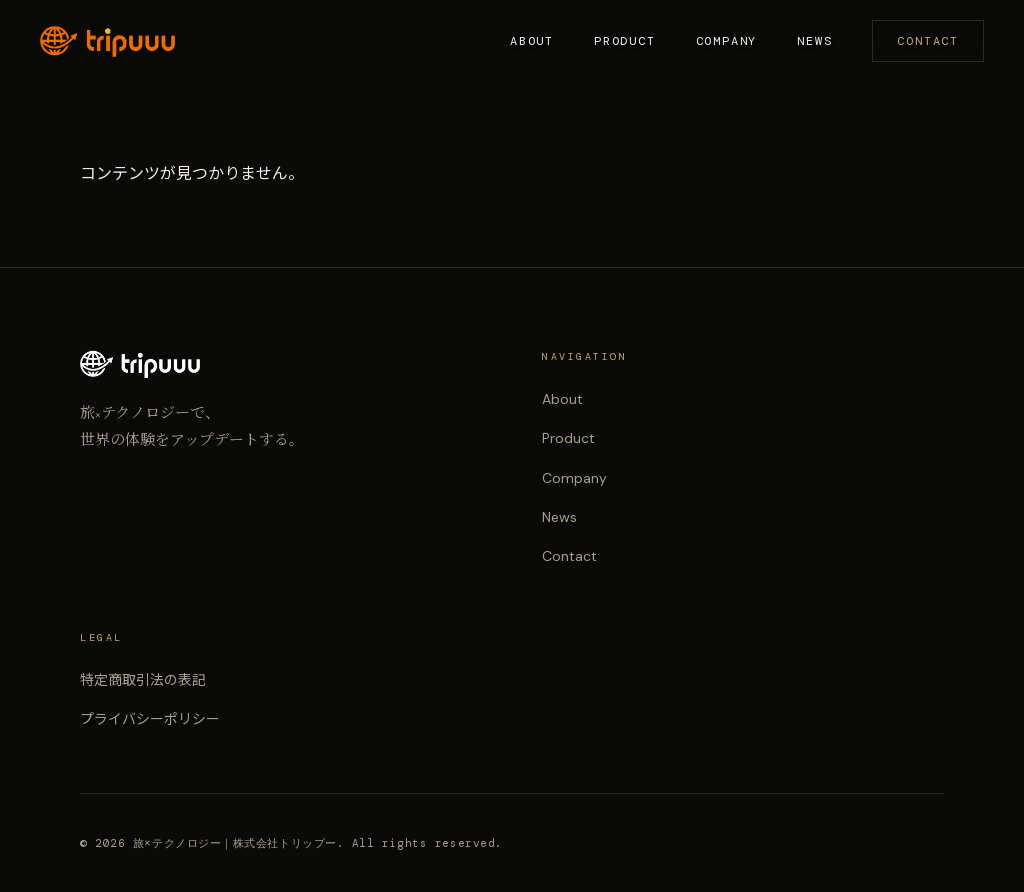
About (532, 41)
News (814, 41)
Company (727, 41)
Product (625, 41)
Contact (928, 41)
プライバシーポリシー (150, 719)
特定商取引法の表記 (143, 680)
